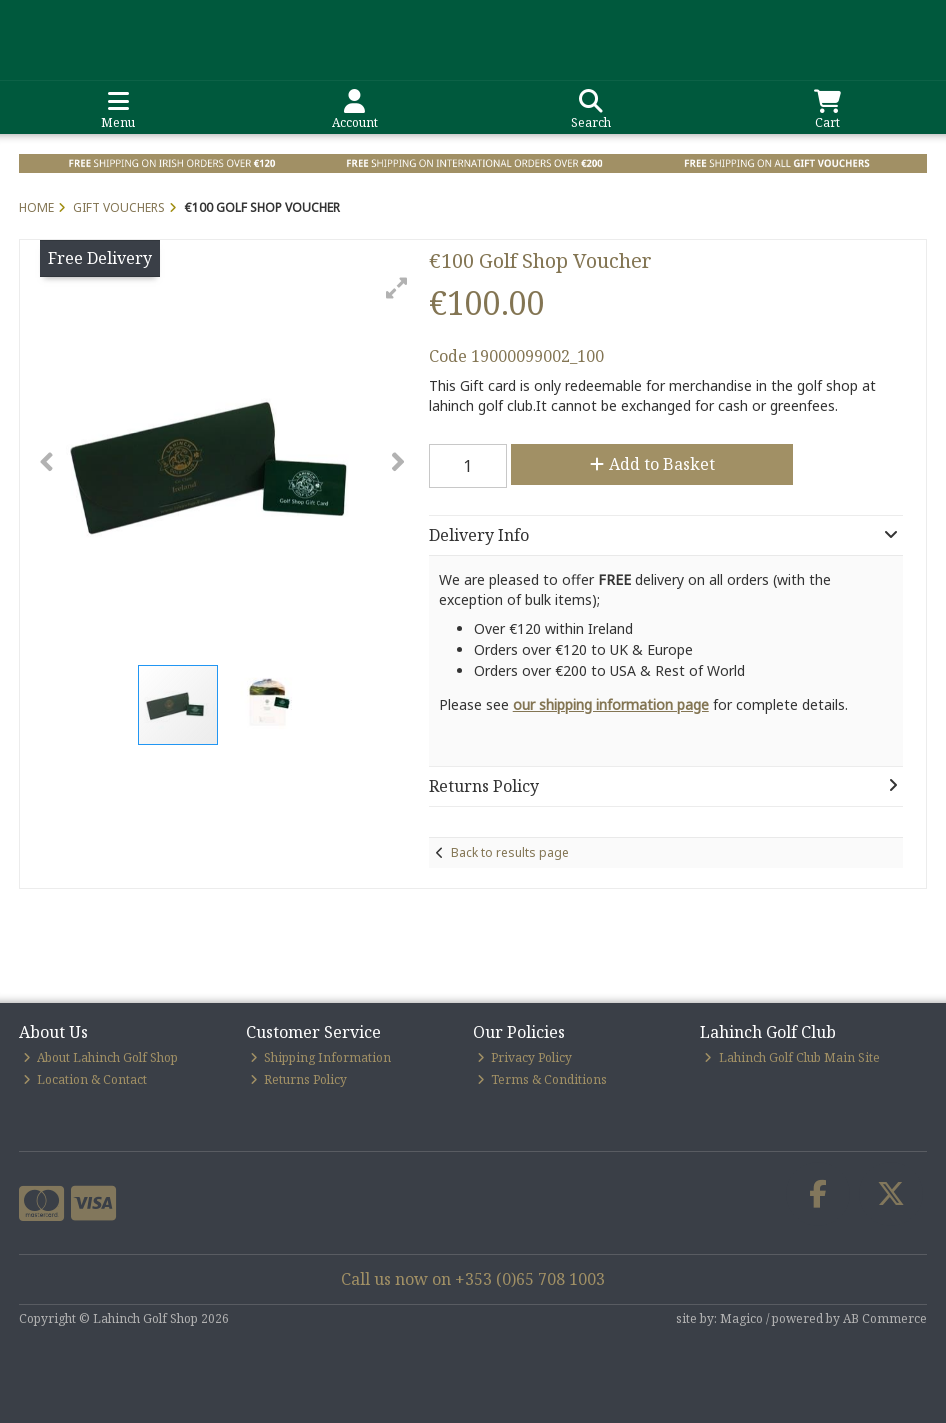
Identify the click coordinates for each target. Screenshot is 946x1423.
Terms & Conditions (542, 1079)
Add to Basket (652, 464)
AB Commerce (885, 1318)
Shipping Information (321, 1057)
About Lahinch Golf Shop (101, 1057)
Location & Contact (85, 1079)
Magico (741, 1318)
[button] (397, 288)
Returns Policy (299, 1079)
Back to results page (510, 852)
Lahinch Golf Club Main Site (792, 1057)
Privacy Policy (525, 1057)
